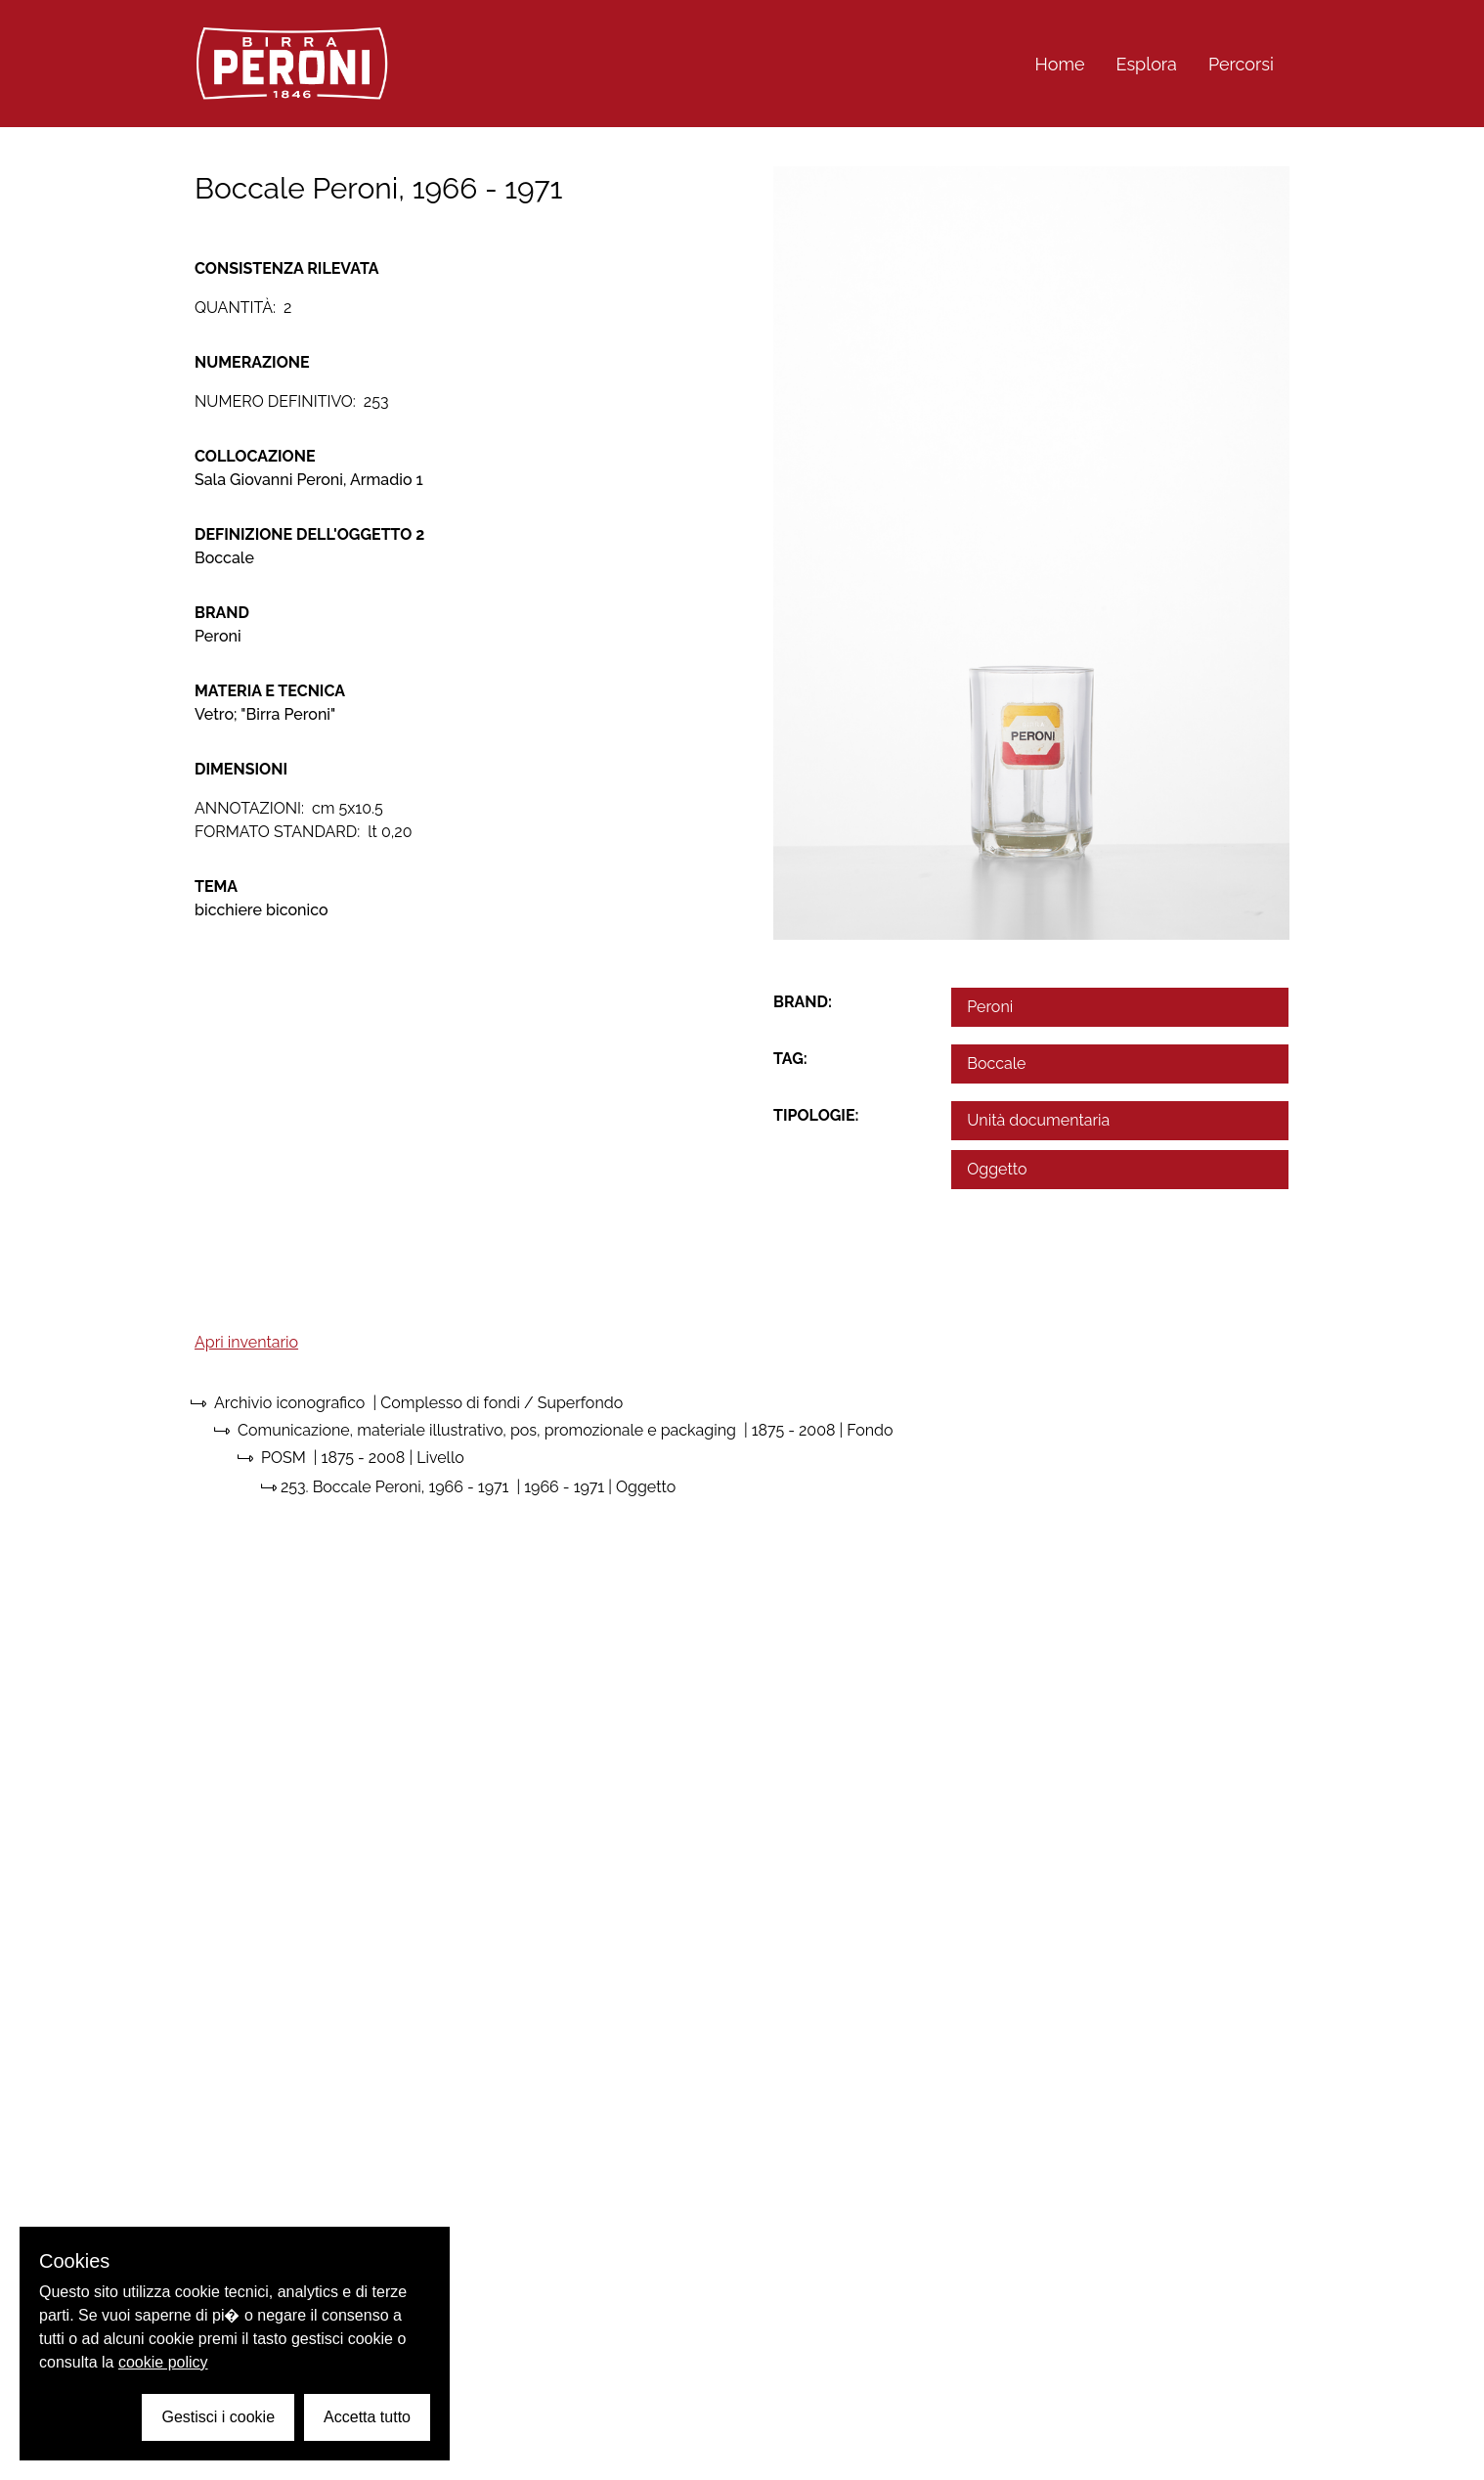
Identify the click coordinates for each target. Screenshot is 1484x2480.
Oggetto (996, 1169)
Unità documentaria (1038, 1120)
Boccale (996, 1063)
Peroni (990, 1006)
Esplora (1146, 64)
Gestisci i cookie (218, 2417)
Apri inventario (246, 1342)
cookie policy (163, 2362)
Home (1060, 64)
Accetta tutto (367, 2417)
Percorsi (1241, 64)
